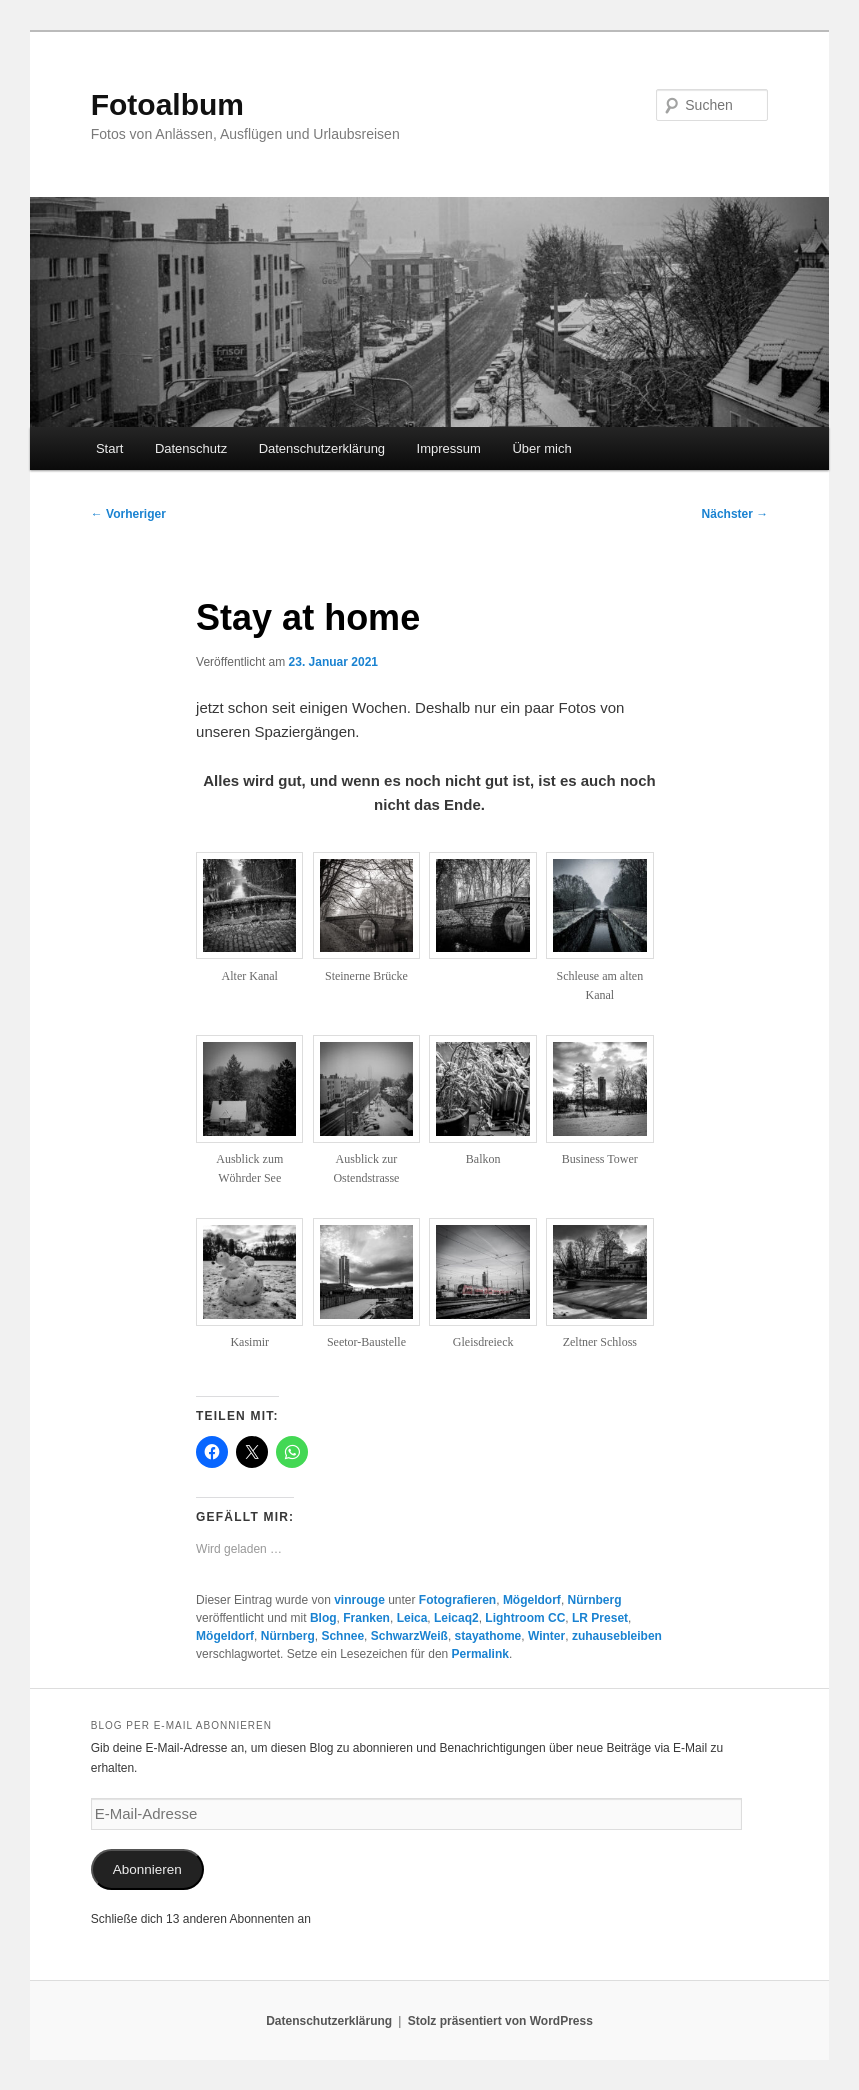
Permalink (480, 1654)
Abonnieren (147, 1869)
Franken (366, 1618)
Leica (412, 1618)
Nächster (735, 514)
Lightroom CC (525, 1618)
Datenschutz (191, 448)
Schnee (342, 1636)
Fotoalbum (167, 104)
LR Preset (600, 1618)
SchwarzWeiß (409, 1636)
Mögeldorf (532, 1600)
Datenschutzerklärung (322, 448)
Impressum (449, 448)
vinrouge (359, 1600)
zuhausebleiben (617, 1636)
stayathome (488, 1636)
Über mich (541, 448)
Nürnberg (595, 1600)
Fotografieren (457, 1600)
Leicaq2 (456, 1618)
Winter (546, 1636)
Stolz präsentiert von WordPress (500, 2021)
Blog (323, 1618)
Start (109, 448)
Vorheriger (128, 514)
